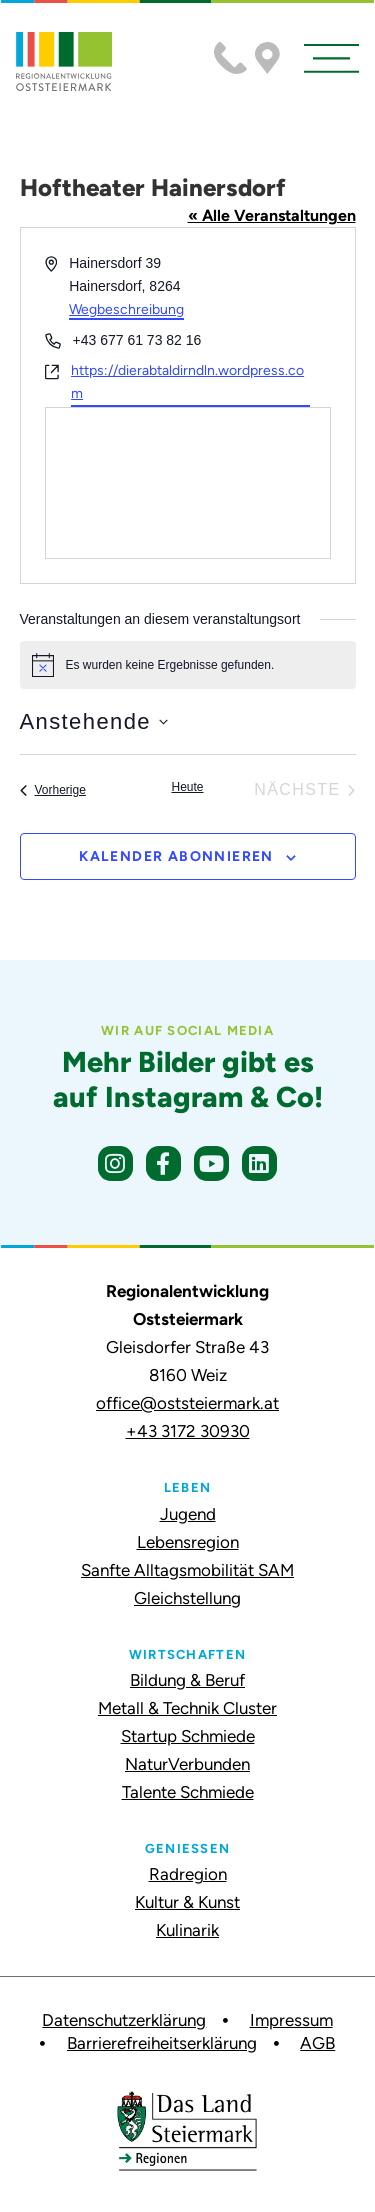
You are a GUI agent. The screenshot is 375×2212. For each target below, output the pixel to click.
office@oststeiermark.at (187, 1403)
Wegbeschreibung (126, 309)
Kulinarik (187, 1930)
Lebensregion (188, 1542)
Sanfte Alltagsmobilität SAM (187, 1570)
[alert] (188, 665)
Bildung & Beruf (187, 1680)
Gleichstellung (187, 1598)
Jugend (188, 1514)
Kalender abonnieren (176, 856)
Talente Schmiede (188, 1792)
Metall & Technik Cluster (187, 1708)
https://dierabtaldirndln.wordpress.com (187, 382)
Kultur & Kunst (187, 1902)
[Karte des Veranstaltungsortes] (188, 483)
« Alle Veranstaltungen (272, 215)
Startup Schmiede (188, 1736)
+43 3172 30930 (188, 1431)
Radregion (188, 1874)
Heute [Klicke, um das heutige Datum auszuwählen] (187, 787)
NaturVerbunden (187, 1764)
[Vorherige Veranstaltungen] (53, 790)
